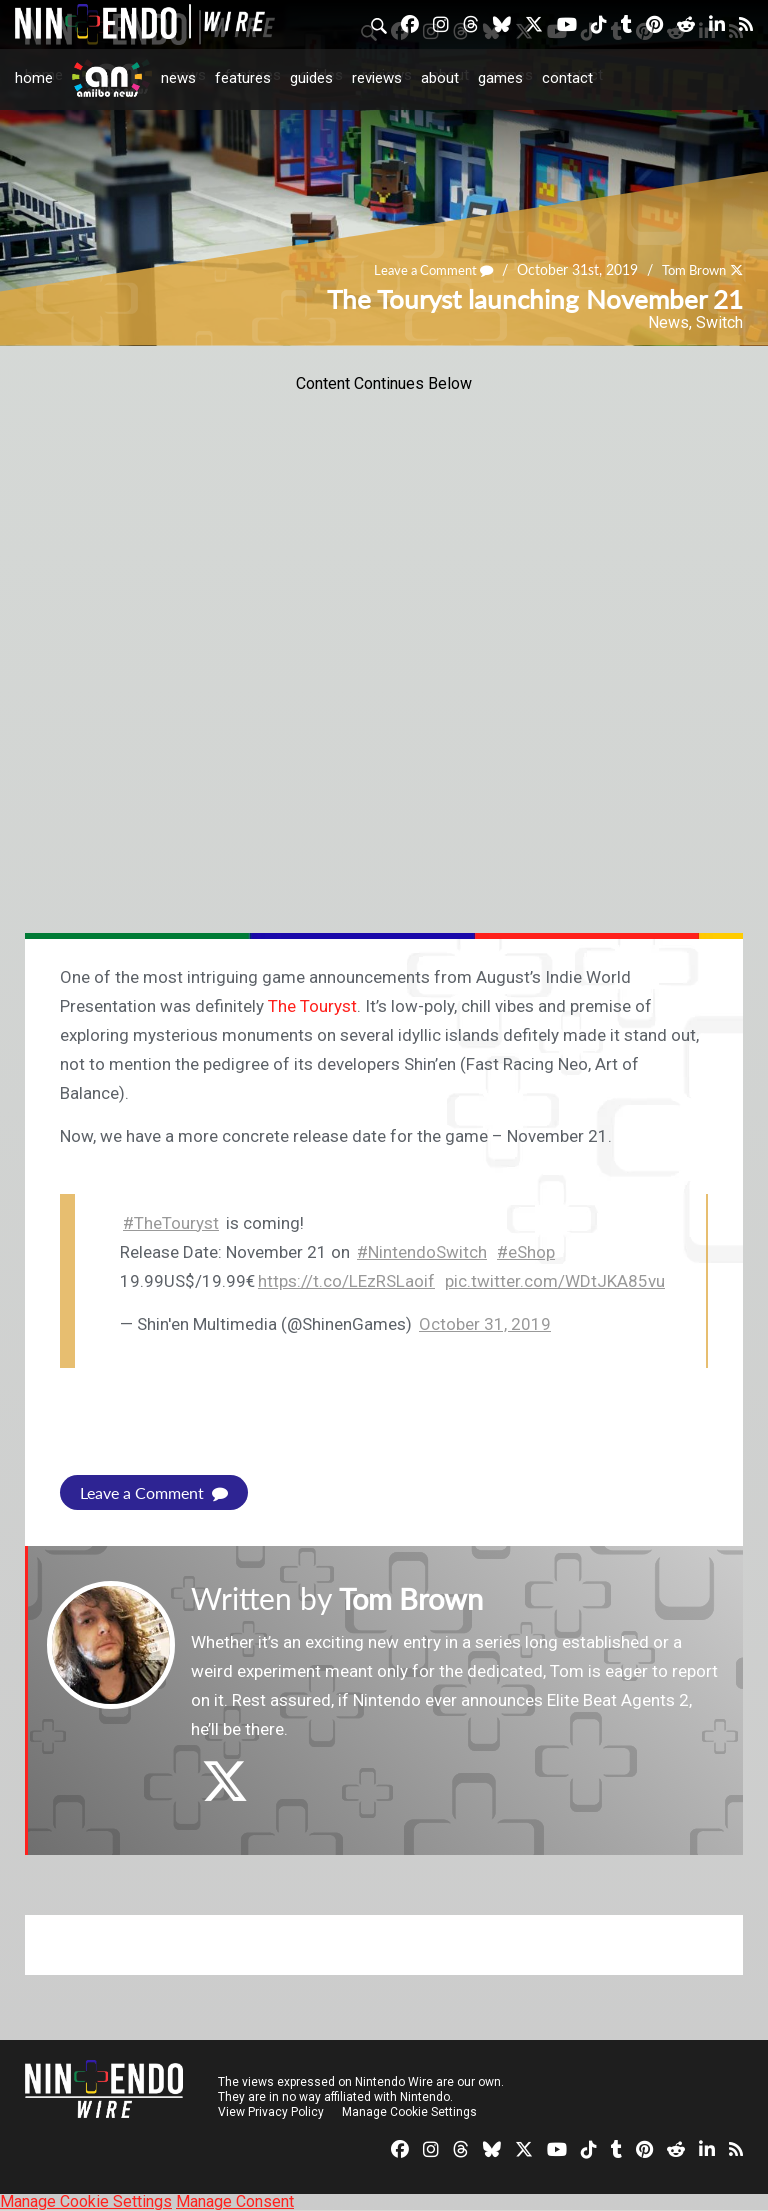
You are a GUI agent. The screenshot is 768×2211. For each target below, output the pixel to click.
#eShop (526, 1252)
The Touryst (312, 1006)
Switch (719, 322)
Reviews (377, 78)
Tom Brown (689, 270)
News (178, 78)
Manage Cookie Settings (409, 2112)
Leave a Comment (421, 270)
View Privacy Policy (271, 2112)
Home (34, 78)
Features (243, 78)
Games (500, 78)
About (440, 78)
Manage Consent (235, 2201)
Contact (567, 78)
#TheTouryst (171, 1223)
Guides (311, 78)
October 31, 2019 (485, 1324)
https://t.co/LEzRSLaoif (346, 1281)
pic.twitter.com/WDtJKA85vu (555, 1281)
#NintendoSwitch (422, 1252)
